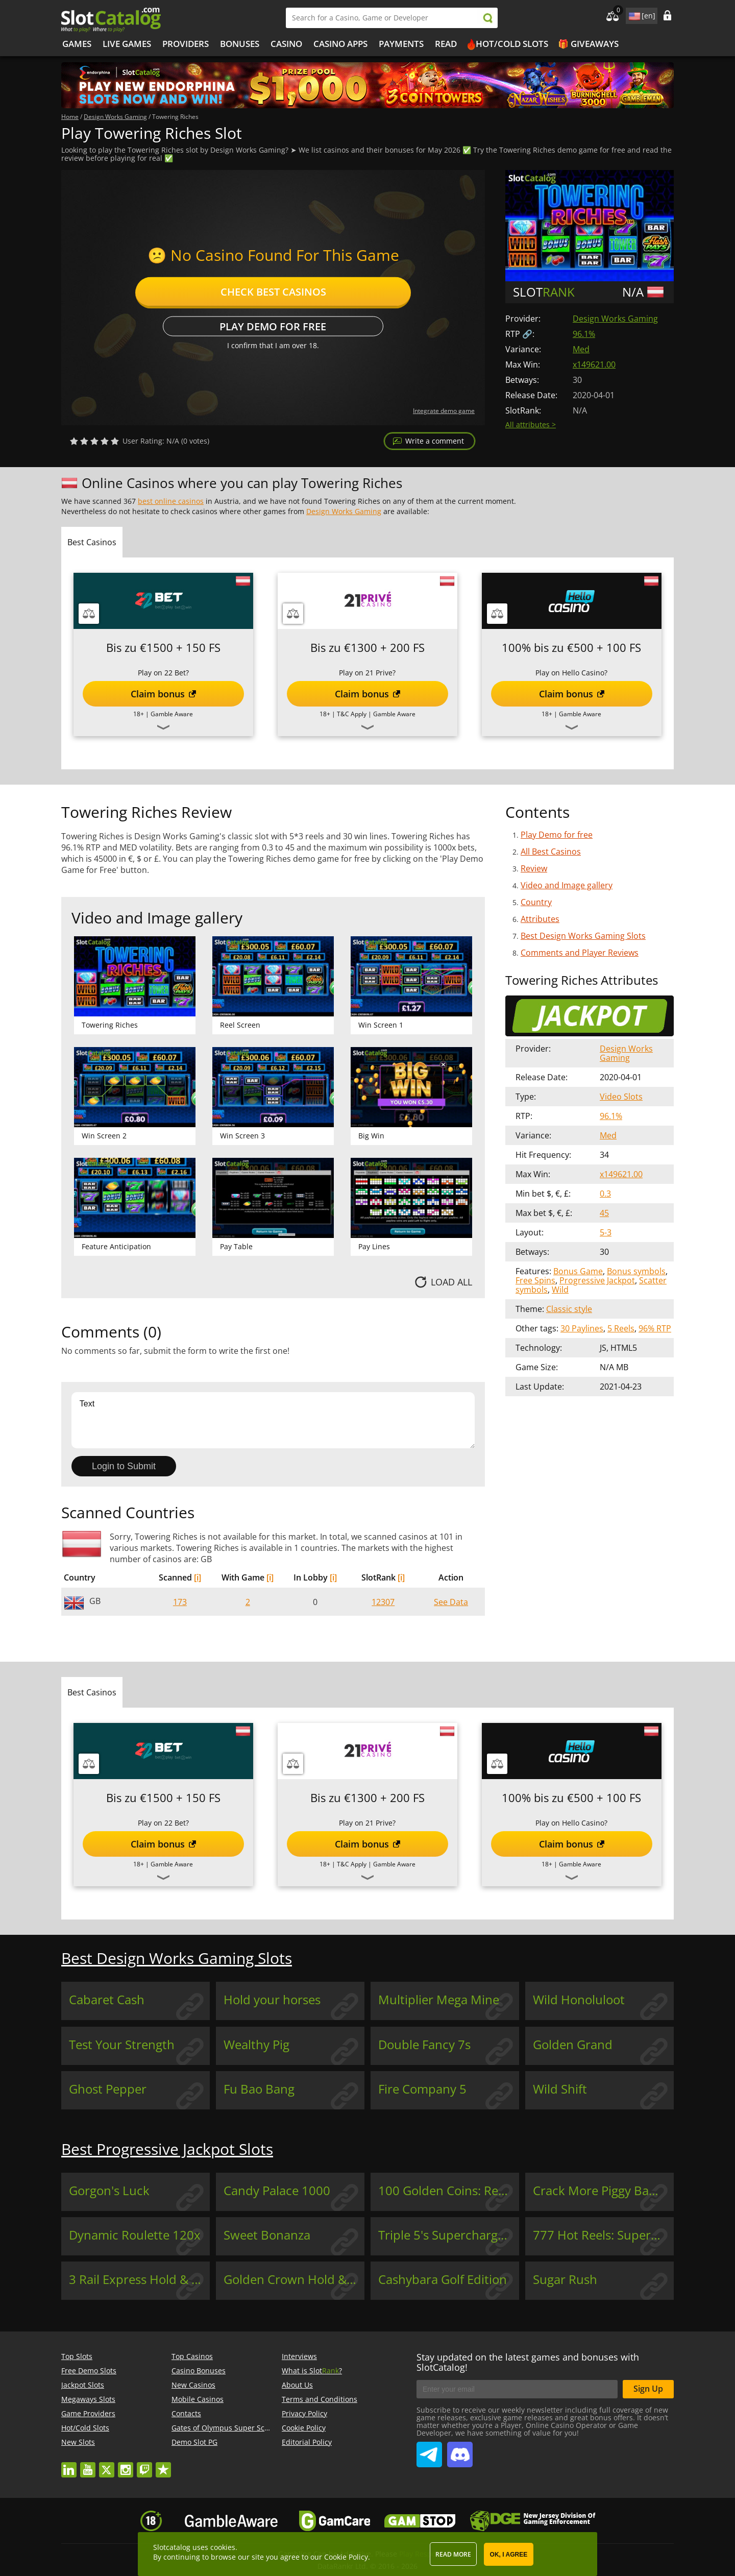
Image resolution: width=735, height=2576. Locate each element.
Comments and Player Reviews (580, 952)
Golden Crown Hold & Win (294, 2279)
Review (534, 868)
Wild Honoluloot (579, 1999)
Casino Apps (340, 44)
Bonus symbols (636, 1271)
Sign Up (648, 2388)
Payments (401, 44)
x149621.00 (594, 364)
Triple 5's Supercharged (445, 2235)
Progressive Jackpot (597, 1280)
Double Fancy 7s (424, 2044)
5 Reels (620, 1328)
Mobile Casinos (198, 2399)
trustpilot (163, 2465)
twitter (106, 2465)
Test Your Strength (122, 2044)
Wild (560, 1289)
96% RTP (655, 1328)
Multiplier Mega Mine (438, 1999)
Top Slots (76, 2356)
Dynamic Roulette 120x (135, 2235)
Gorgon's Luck (109, 2190)
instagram (125, 2465)
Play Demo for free (272, 326)
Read (446, 44)
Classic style (569, 1309)
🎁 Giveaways (588, 44)
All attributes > (530, 424)
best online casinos (171, 501)
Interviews (299, 2356)
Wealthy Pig (256, 2044)
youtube (87, 2465)
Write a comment (434, 441)
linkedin (69, 2465)
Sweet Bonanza (267, 2235)
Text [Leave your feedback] (273, 1420)
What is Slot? (312, 2370)
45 (604, 1213)
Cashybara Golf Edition (442, 2279)
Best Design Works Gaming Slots (583, 935)
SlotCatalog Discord (460, 2450)
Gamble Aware (172, 714)
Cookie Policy (304, 2428)
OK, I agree (509, 2554)
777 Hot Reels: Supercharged (603, 2235)
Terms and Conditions (319, 2399)
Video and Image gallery (566, 885)
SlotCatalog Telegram (429, 2450)
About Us (297, 2385)
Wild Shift (560, 2089)
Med (581, 349)
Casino (286, 44)
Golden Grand (572, 2044)
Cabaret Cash (106, 1999)
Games (76, 44)
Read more (453, 2554)
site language (633, 14)
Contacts (186, 2413)
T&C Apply (351, 714)
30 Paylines (581, 1328)
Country (536, 902)
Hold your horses (272, 1999)
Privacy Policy (304, 2413)
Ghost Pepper (107, 2089)
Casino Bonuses (199, 2370)
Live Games (127, 44)
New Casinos (193, 2385)
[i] (197, 1577)
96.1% (584, 333)
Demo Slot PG (194, 2442)
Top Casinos (192, 2356)
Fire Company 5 (422, 2089)
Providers (185, 44)
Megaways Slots (88, 2399)
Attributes (540, 919)
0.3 (605, 1193)
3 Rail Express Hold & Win (139, 2279)
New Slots (78, 2442)
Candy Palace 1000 (277, 2190)
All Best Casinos (551, 851)
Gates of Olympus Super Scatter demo (237, 2428)
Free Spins (535, 1280)
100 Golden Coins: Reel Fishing (448, 2190)
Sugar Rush (565, 2279)
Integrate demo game (444, 410)
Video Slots (621, 1096)
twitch (144, 2465)
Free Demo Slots (88, 2370)
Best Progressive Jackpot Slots (167, 2148)
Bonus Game (578, 1271)
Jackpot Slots (82, 2385)
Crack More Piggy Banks (601, 2190)
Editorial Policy (307, 2442)
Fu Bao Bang (259, 2089)
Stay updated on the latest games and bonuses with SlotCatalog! (527, 2362)
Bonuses (239, 44)
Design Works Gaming (615, 318)
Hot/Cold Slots (512, 44)
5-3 (605, 1232)
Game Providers (88, 2413)
